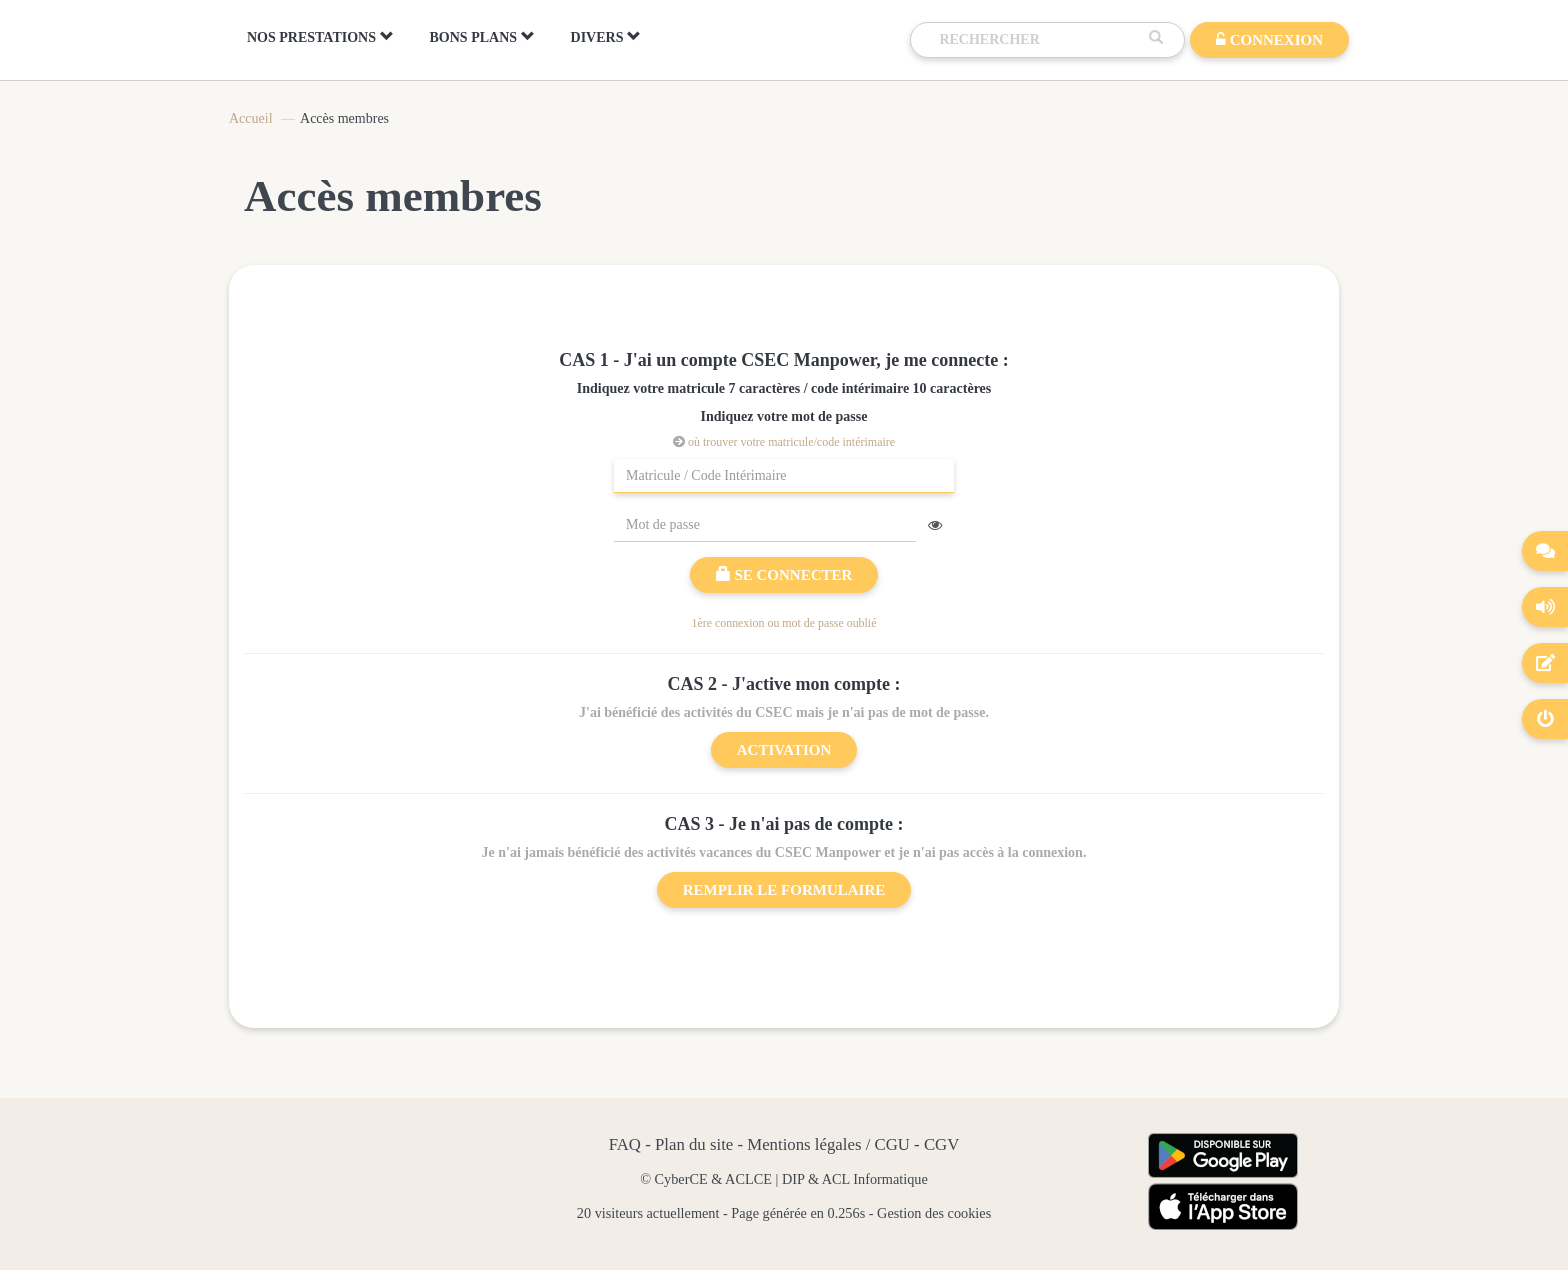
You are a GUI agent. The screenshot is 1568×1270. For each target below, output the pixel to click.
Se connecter (784, 575)
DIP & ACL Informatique (855, 1179)
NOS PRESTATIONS (320, 37)
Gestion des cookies (934, 1213)
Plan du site (694, 1144)
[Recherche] (1039, 40)
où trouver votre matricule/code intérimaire (791, 442)
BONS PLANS (482, 37)
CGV (941, 1144)
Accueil (251, 118)
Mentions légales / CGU (828, 1144)
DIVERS (606, 37)
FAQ (625, 1144)
